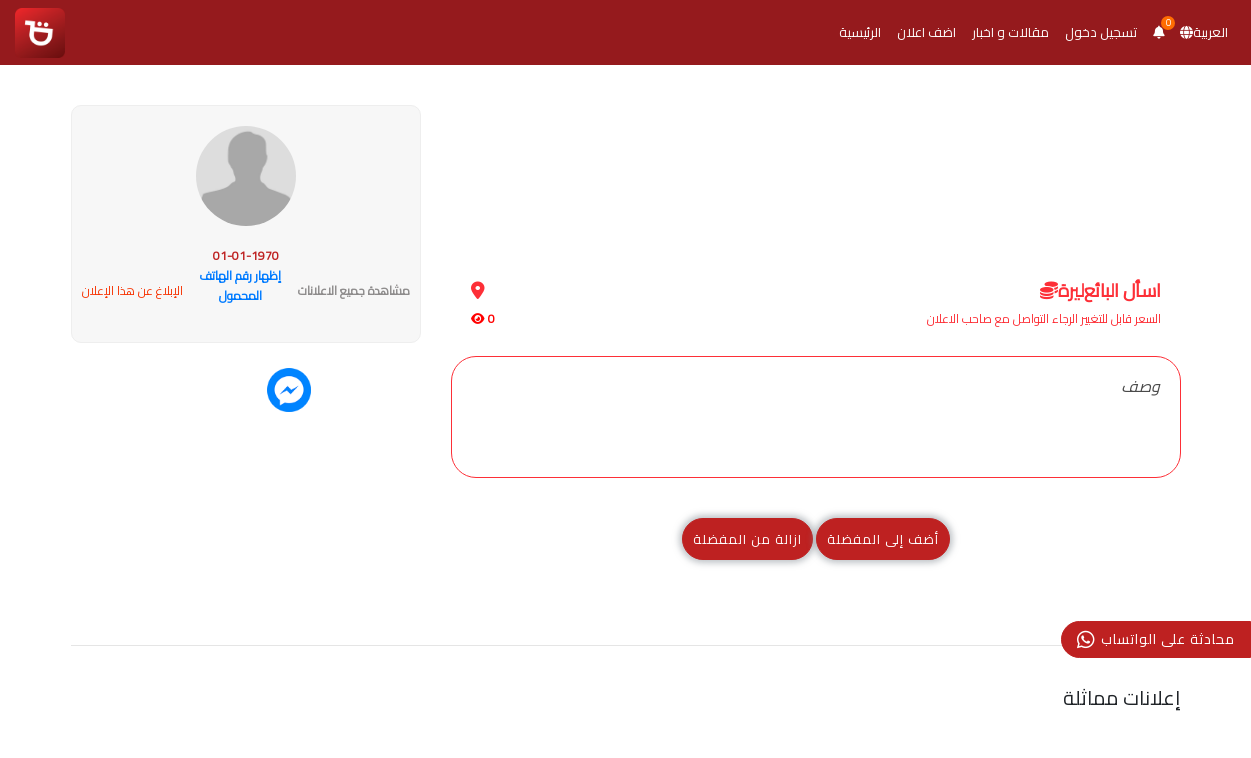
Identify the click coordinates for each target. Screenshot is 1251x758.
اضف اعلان (926, 32)
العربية (1204, 32)
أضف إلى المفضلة (883, 539)
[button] (1158, 32)
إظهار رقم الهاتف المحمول (240, 285)
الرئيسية (860, 32)
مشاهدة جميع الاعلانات (354, 291)
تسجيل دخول (1101, 32)
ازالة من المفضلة (747, 539)
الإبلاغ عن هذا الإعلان (132, 291)
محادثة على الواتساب (1156, 639)
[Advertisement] (816, 168)
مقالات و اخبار (1010, 32)
